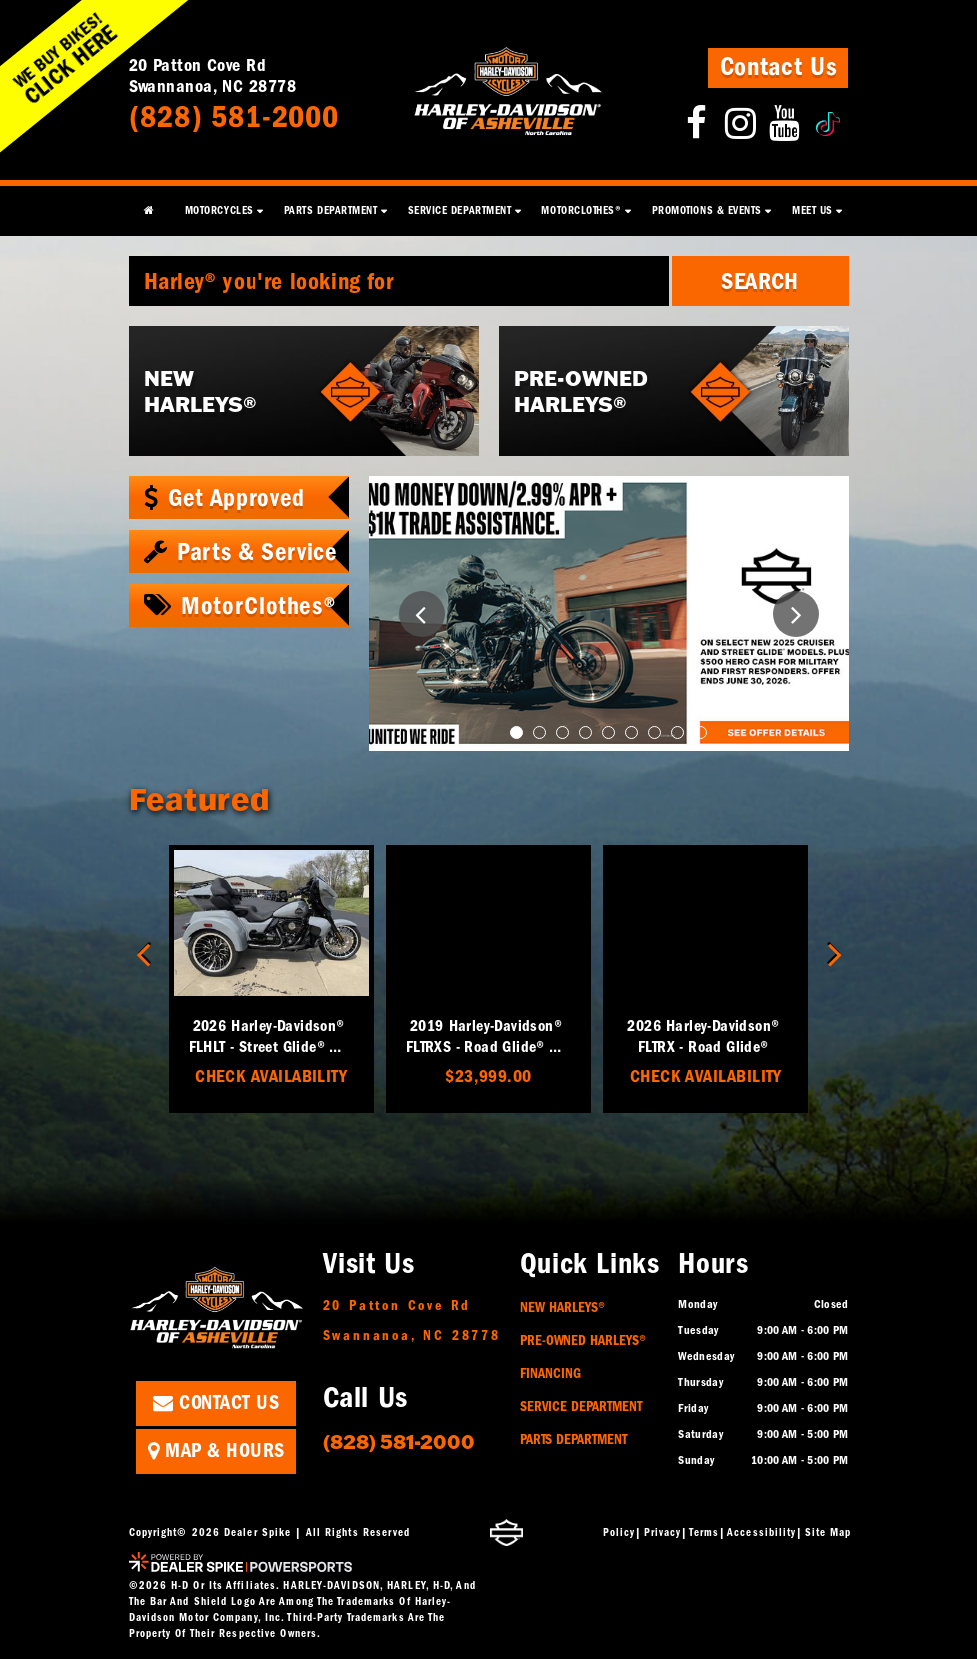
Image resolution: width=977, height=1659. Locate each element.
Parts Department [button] (331, 210)
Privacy (663, 1532)
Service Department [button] (460, 210)
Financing (550, 1373)
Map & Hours (216, 1450)
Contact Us (779, 67)
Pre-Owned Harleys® (583, 1340)
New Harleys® (562, 1307)
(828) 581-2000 (399, 1441)
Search (760, 281)
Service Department (581, 1406)
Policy (619, 1532)
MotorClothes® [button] (581, 210)
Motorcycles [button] (219, 210)
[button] (422, 614)
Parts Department (573, 1439)
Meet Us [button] (812, 210)
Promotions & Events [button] (707, 210)
